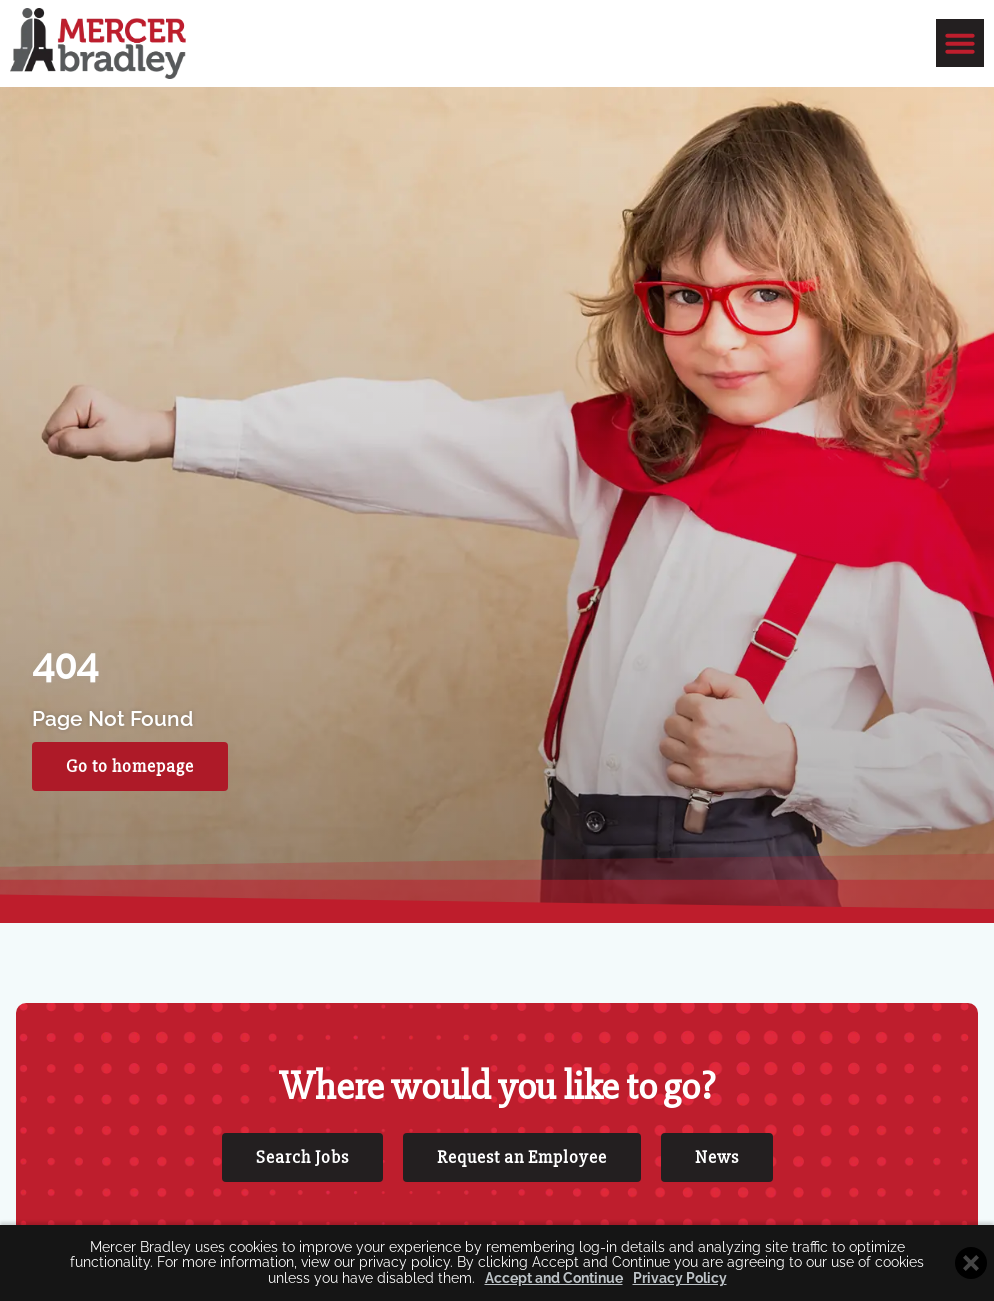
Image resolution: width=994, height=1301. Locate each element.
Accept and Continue (554, 1278)
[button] (960, 43)
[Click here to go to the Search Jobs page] (302, 1180)
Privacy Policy (680, 1278)
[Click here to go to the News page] (717, 1180)
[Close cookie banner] (971, 1263)
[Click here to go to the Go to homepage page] (130, 789)
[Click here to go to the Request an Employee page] (522, 1180)
